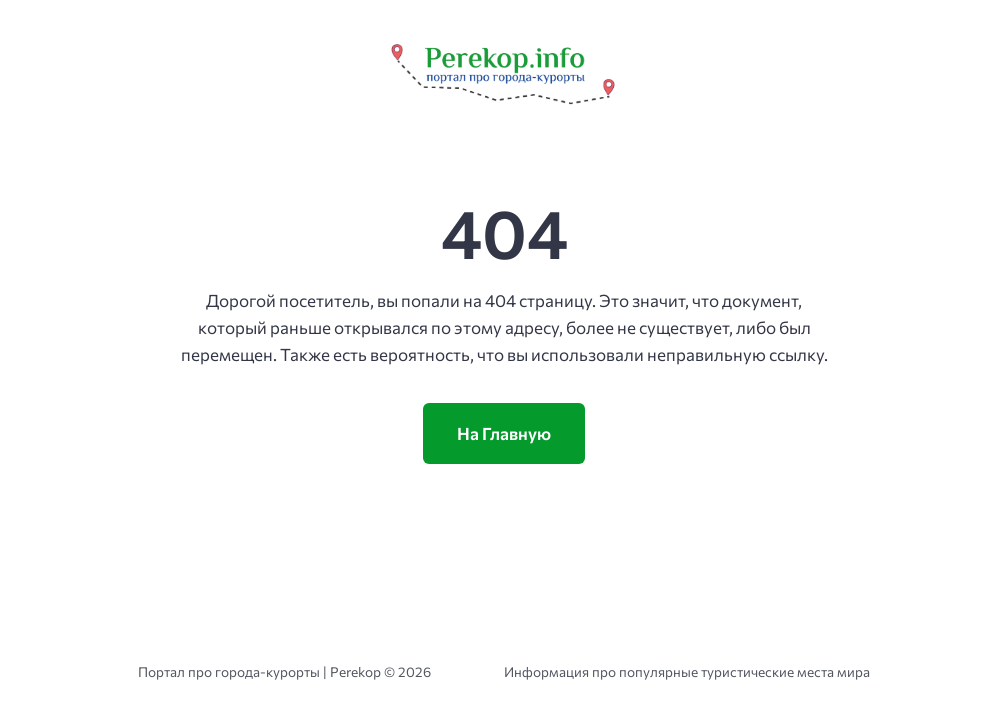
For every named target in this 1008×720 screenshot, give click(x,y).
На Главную (504, 433)
